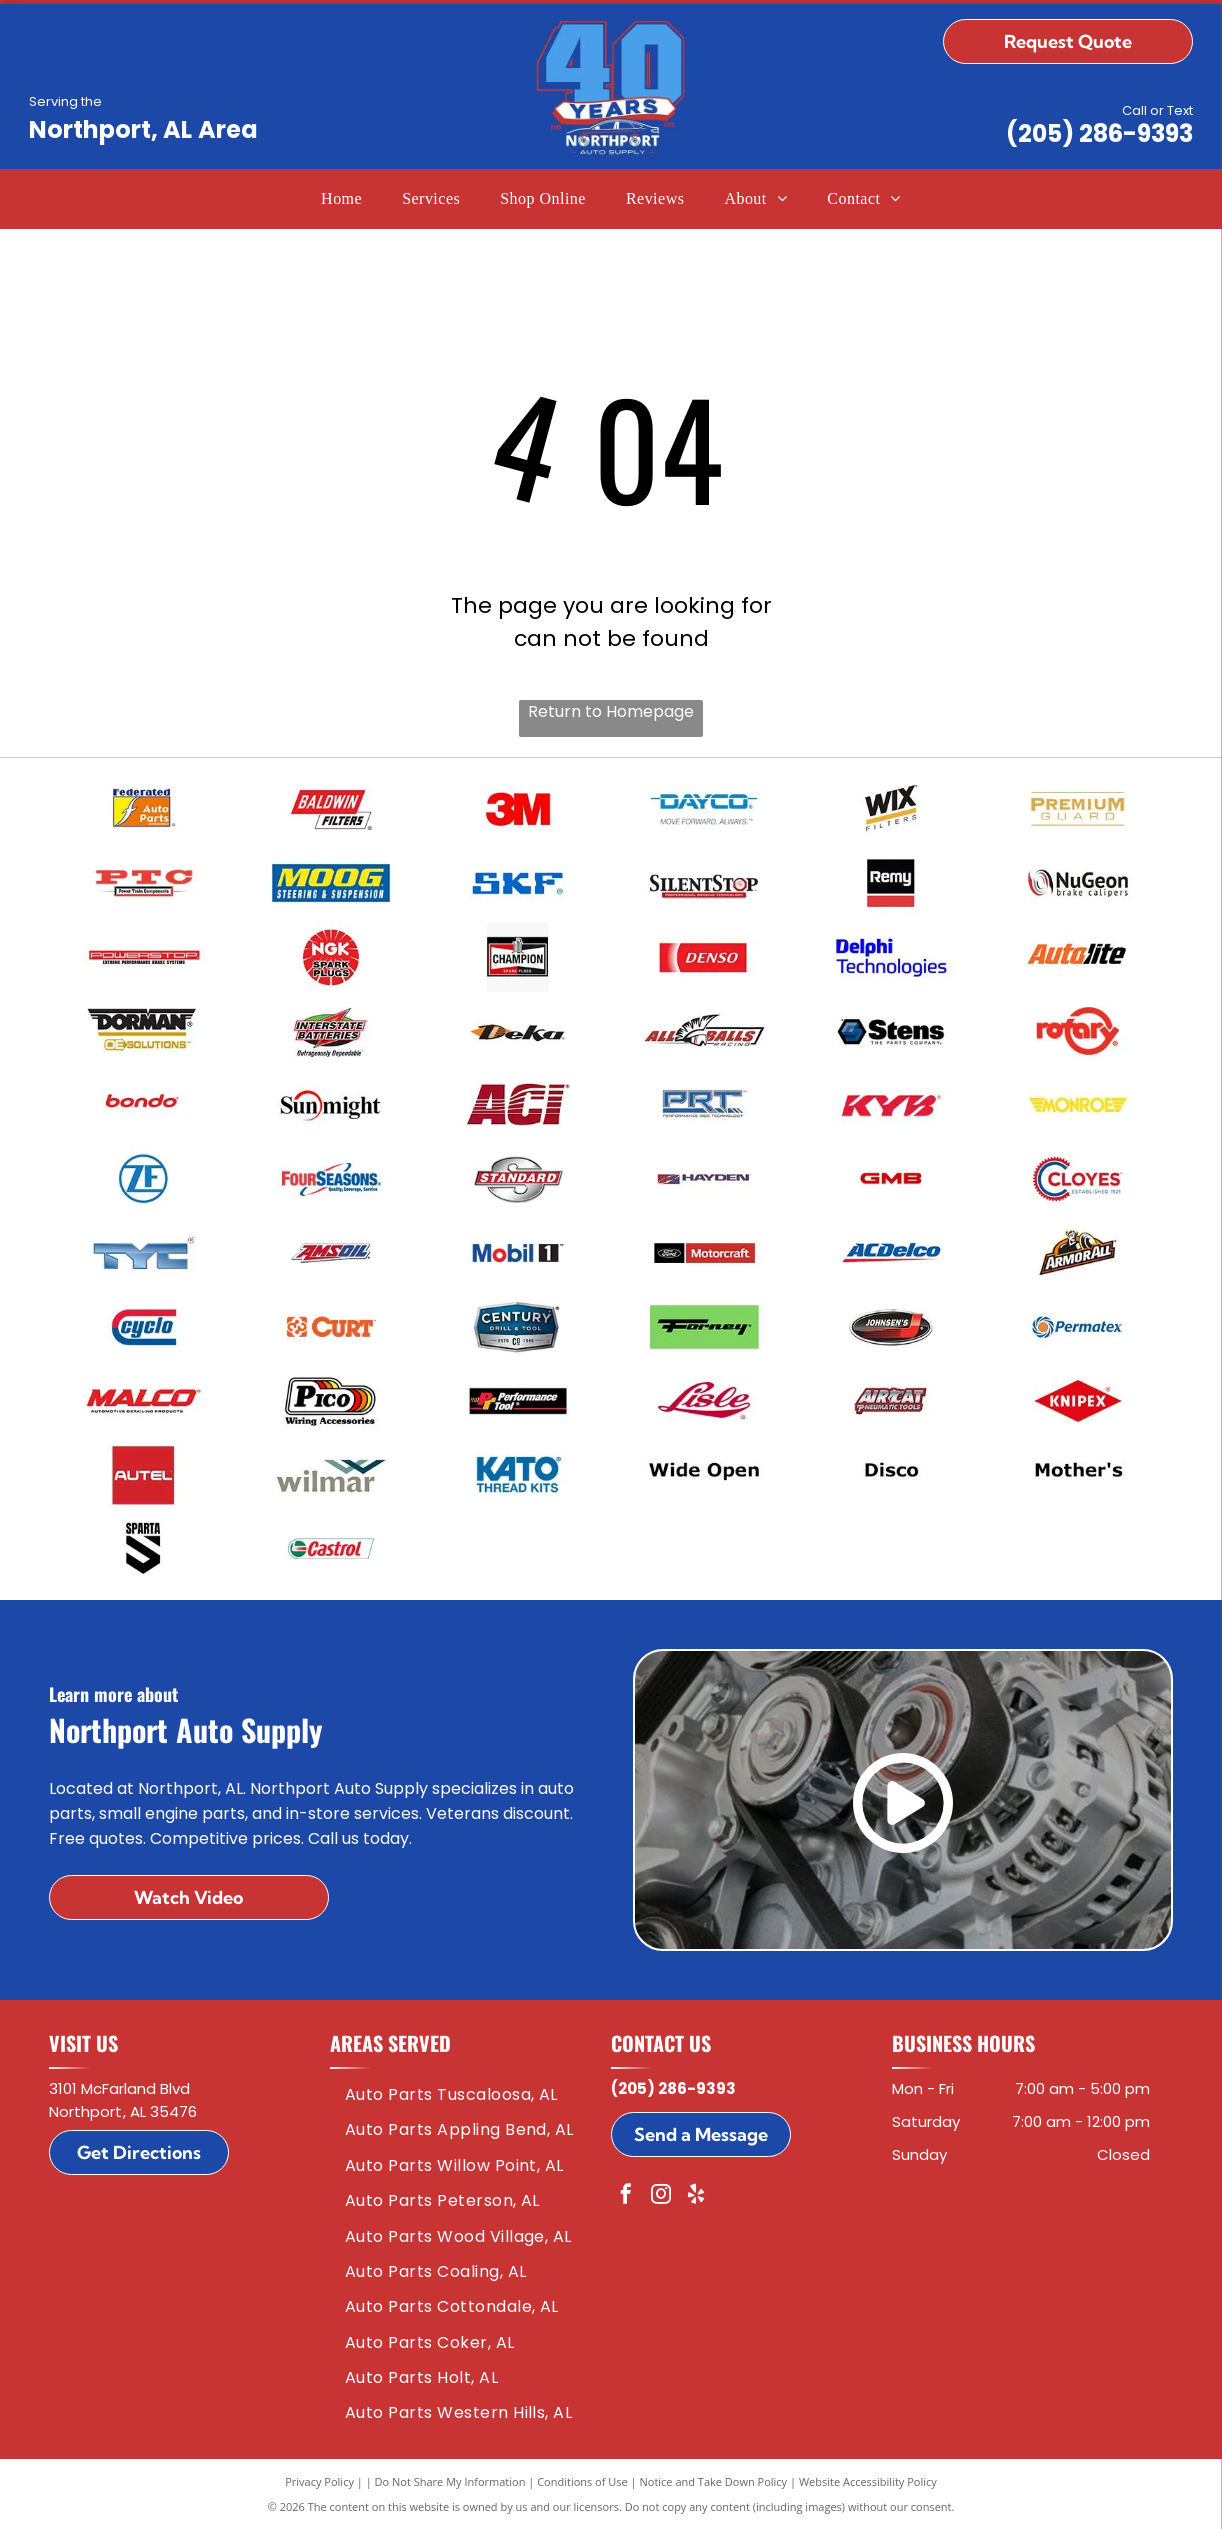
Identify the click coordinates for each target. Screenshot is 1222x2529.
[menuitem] (341, 199)
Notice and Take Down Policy (714, 2481)
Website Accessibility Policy (868, 2481)
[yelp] (696, 2196)
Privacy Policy (319, 2481)
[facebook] (626, 2196)
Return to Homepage (611, 711)
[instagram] (661, 2196)
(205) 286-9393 (1099, 133)
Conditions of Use (582, 2481)
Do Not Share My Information (450, 2481)
